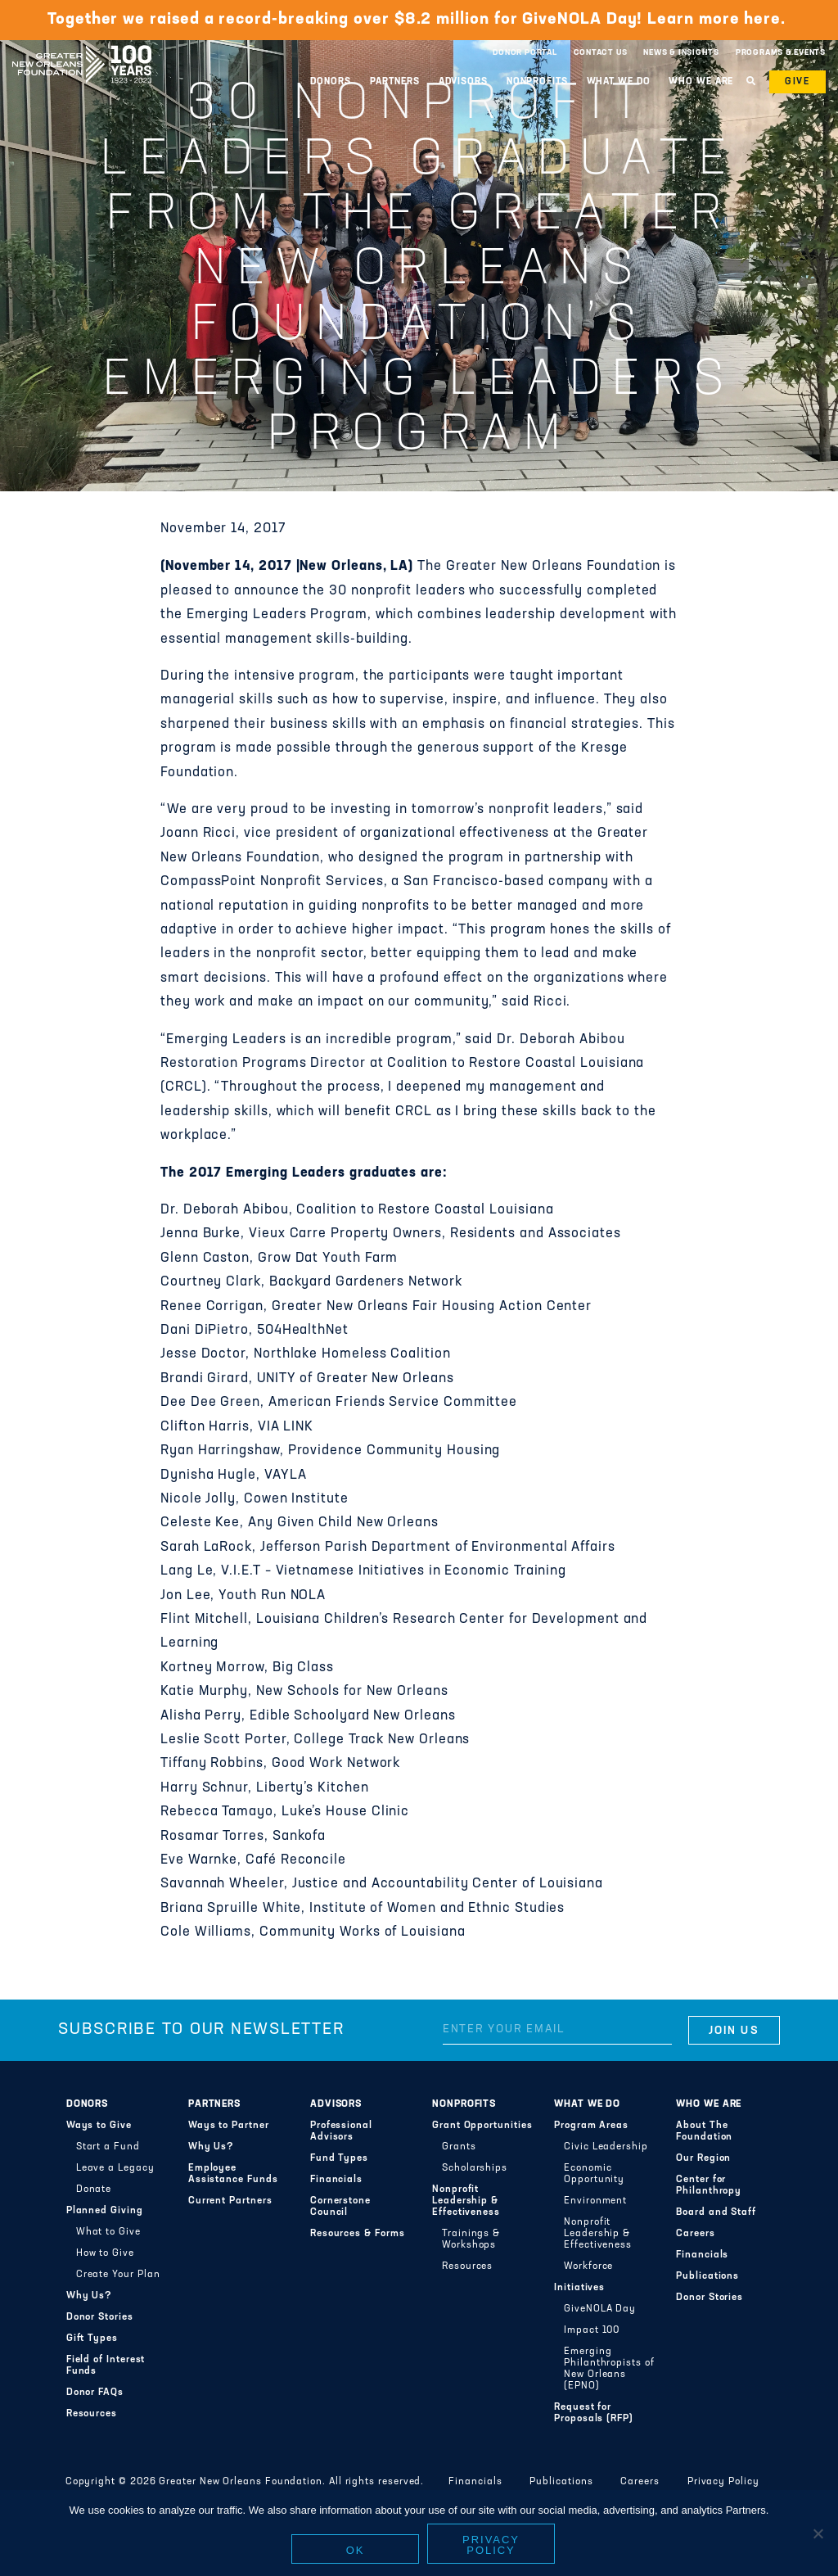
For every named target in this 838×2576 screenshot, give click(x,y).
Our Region (703, 2158)
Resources (91, 2414)
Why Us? (89, 2296)
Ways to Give (99, 2126)
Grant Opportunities (482, 2126)
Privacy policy (491, 2545)
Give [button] (797, 82)
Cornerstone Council (340, 2206)
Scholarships (474, 2168)
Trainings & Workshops (471, 2239)
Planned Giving (104, 2211)
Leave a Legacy (115, 2168)
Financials (336, 2180)
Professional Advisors (341, 2131)
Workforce (588, 2266)
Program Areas (591, 2126)
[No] (817, 2534)
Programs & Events (781, 52)
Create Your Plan (118, 2275)
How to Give (105, 2253)
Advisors (463, 82)
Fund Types (339, 2158)
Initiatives (579, 2288)
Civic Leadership (606, 2147)
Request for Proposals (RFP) (593, 2413)
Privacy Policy (723, 2482)
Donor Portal (524, 52)
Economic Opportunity (594, 2174)
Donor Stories (99, 2317)
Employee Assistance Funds (233, 2174)
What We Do (619, 82)
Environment (595, 2201)
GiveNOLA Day (600, 2309)
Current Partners (230, 2201)
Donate (94, 2189)
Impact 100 (591, 2330)
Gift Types (92, 2338)
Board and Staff (716, 2212)
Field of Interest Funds (106, 2365)
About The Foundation (704, 2131)
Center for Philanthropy (708, 2185)
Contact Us (601, 52)
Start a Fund (108, 2147)
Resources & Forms (357, 2234)
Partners (395, 82)
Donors (330, 82)
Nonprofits (537, 82)
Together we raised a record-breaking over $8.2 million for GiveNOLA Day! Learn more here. (419, 19)
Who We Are (701, 82)
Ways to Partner (228, 2126)
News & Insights (681, 52)
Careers (695, 2234)
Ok (355, 2551)
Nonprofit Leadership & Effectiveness (466, 2201)
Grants (459, 2147)
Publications (707, 2276)
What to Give (108, 2232)
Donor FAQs (95, 2392)
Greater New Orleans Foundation (81, 48)
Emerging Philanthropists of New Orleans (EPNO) (609, 2369)
